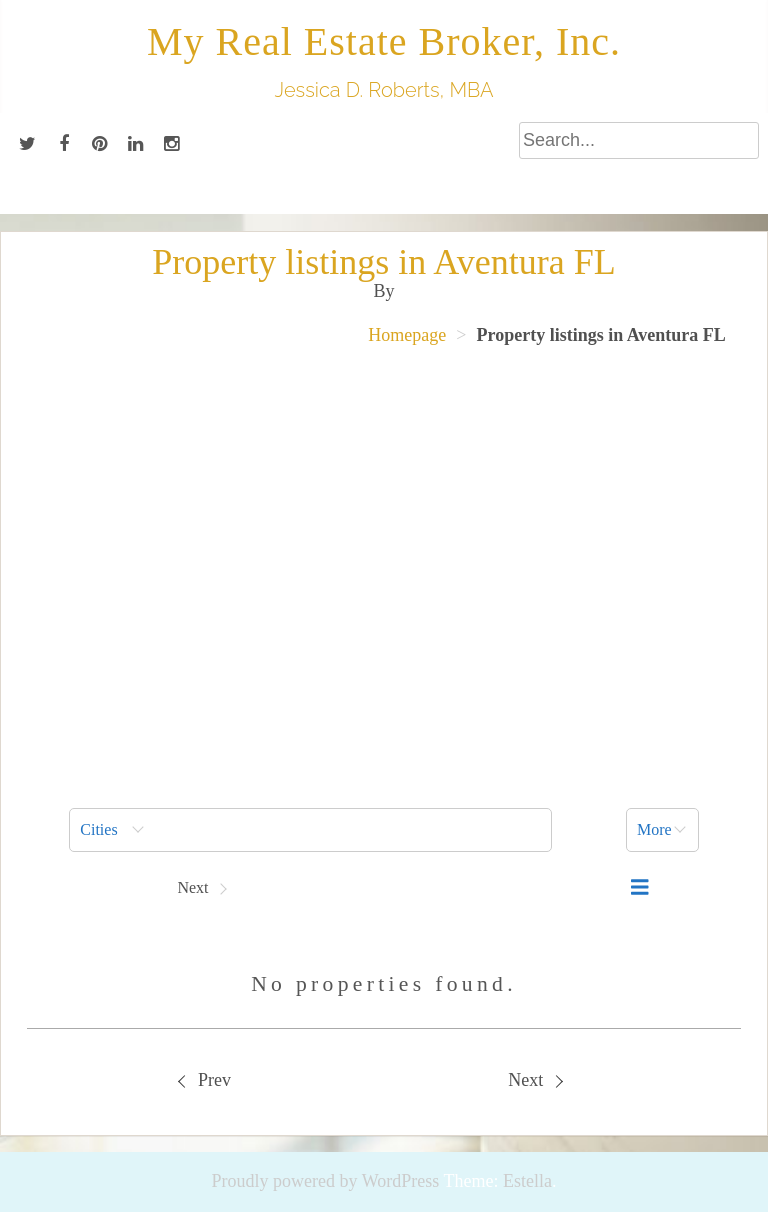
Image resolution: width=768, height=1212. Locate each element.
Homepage (407, 335)
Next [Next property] (535, 1080)
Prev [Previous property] (205, 1080)
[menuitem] (310, 830)
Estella (527, 1181)
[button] (310, 830)
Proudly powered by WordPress (326, 1181)
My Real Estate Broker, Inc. (384, 41)
